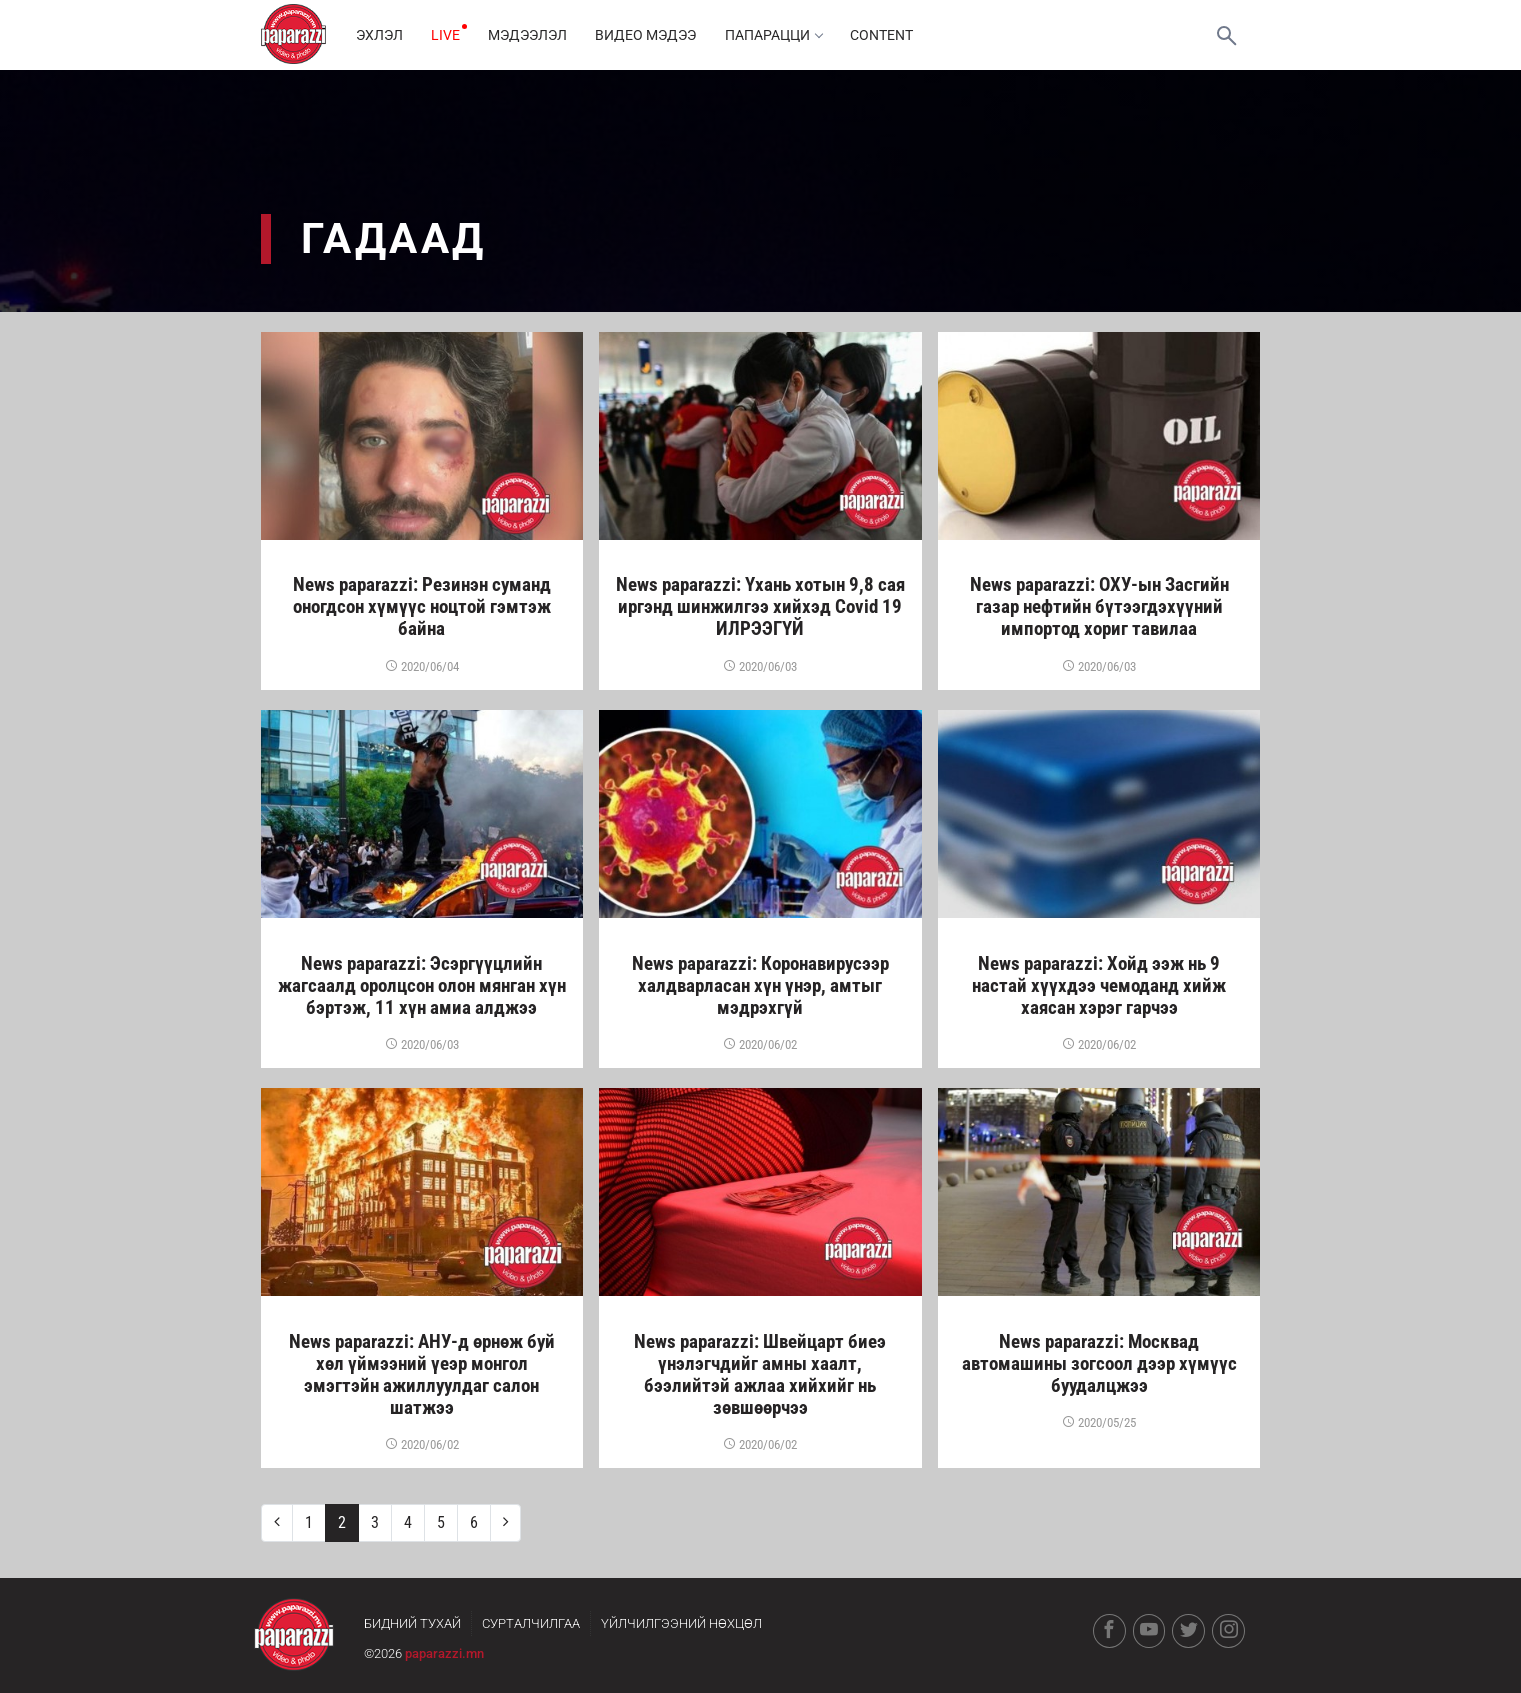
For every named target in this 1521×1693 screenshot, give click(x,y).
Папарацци (781, 35)
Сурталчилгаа (531, 1623)
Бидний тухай (412, 1623)
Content (891, 35)
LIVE (448, 35)
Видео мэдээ (652, 35)
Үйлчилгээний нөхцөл (681, 1623)
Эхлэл (380, 35)
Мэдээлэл (532, 35)
